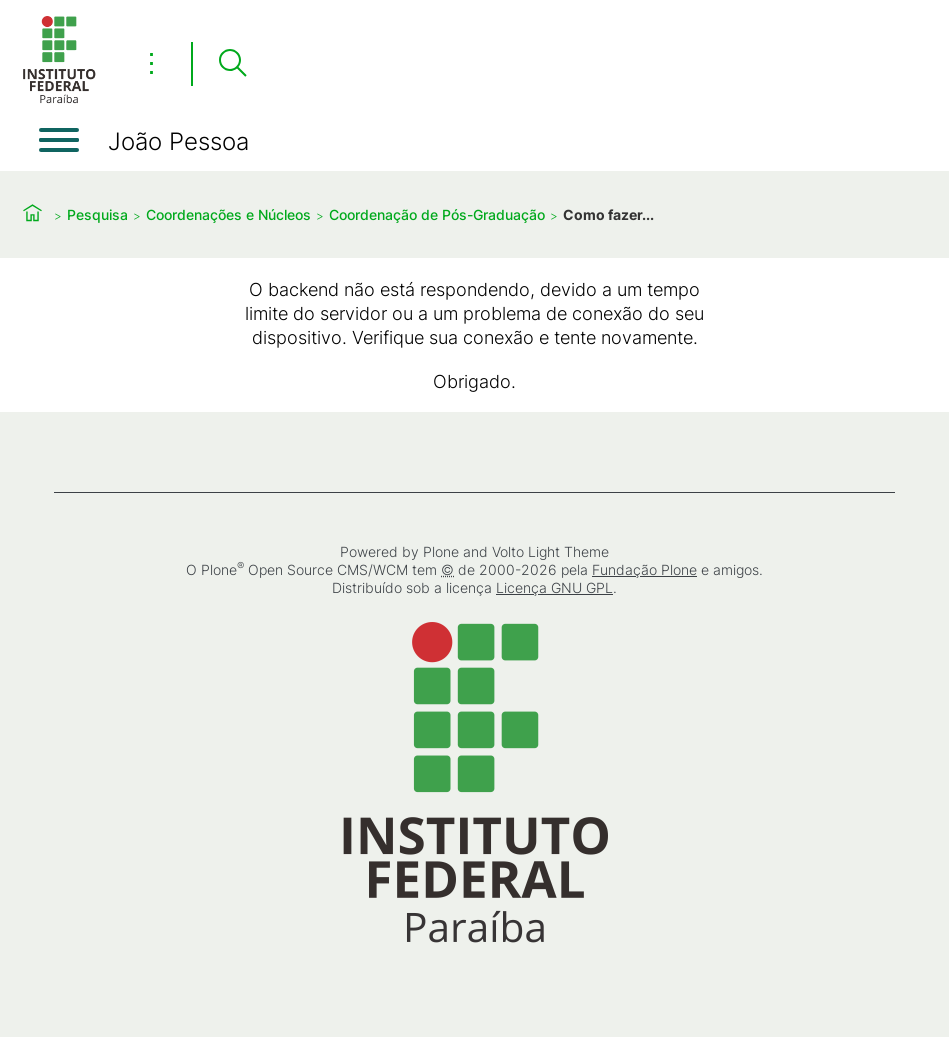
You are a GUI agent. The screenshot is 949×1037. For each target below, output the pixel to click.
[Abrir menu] (59, 140)
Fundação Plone (644, 569)
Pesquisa (97, 214)
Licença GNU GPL (554, 587)
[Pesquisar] (232, 64)
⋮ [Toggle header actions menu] (151, 63)
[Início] (59, 99)
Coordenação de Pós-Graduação (437, 214)
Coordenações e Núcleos (228, 214)
